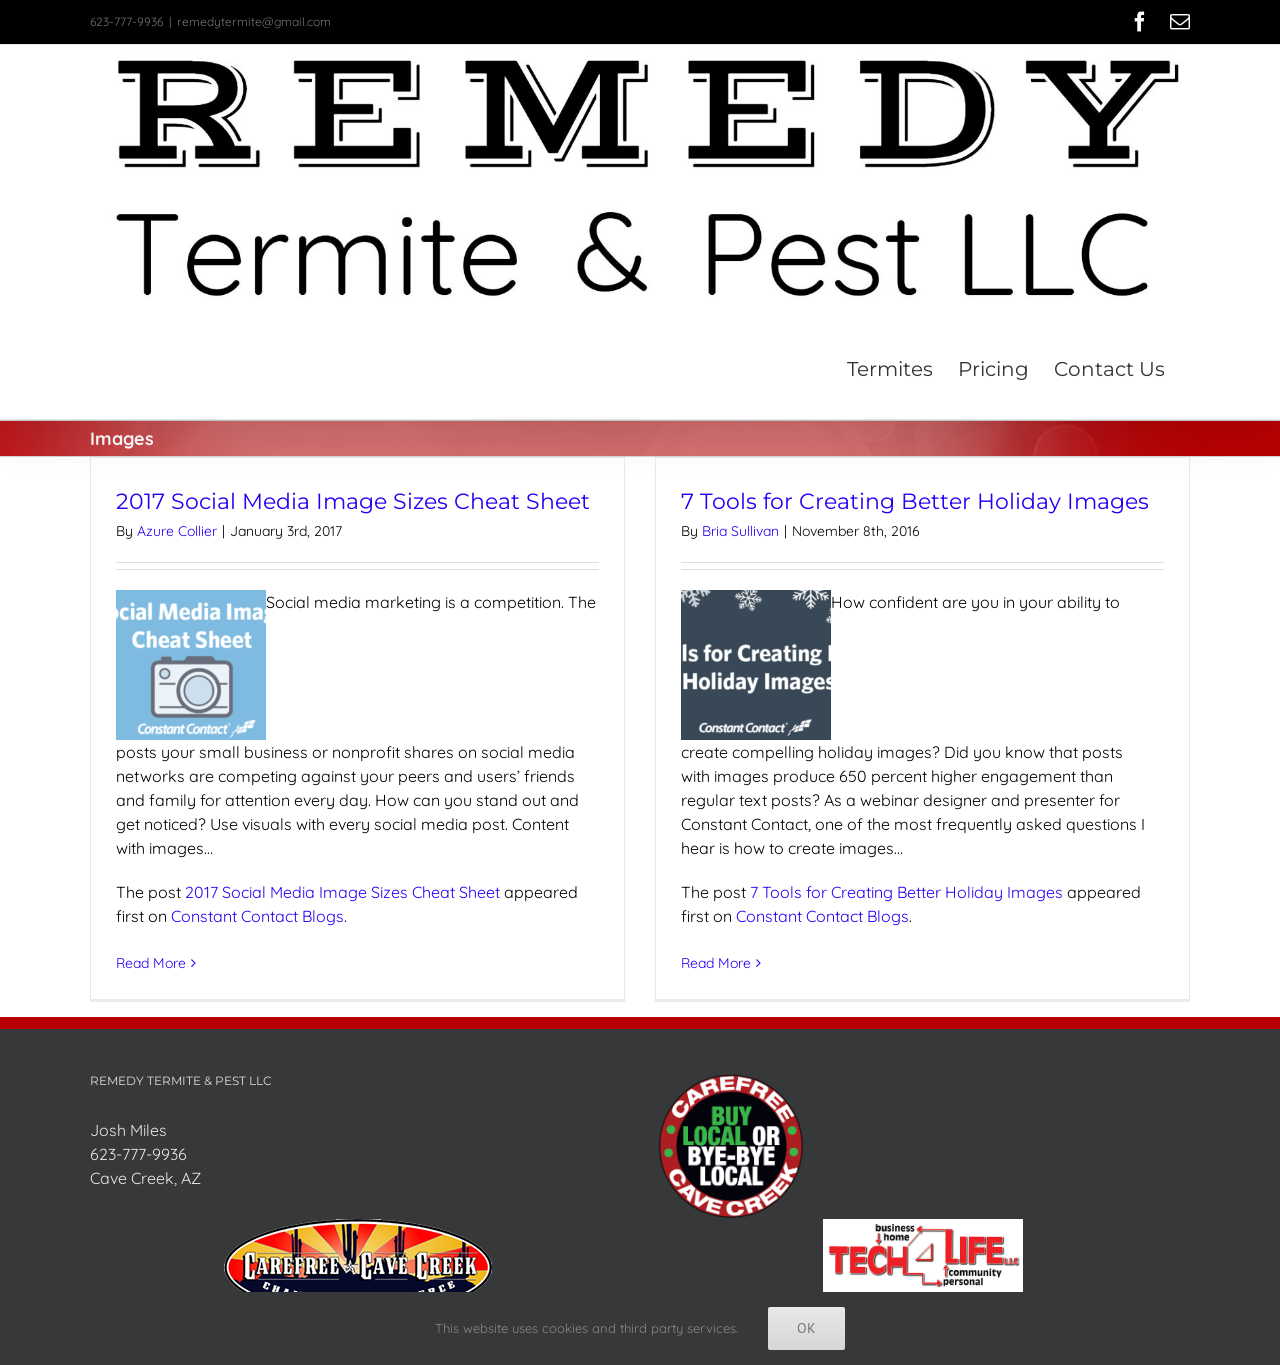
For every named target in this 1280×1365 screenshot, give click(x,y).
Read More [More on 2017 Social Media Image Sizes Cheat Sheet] (151, 962)
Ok (806, 1328)
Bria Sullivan (740, 530)
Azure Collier (177, 530)
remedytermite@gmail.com (254, 21)
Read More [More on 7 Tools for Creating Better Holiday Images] (716, 962)
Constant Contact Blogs (257, 915)
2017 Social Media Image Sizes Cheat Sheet (353, 501)
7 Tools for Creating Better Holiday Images (915, 501)
